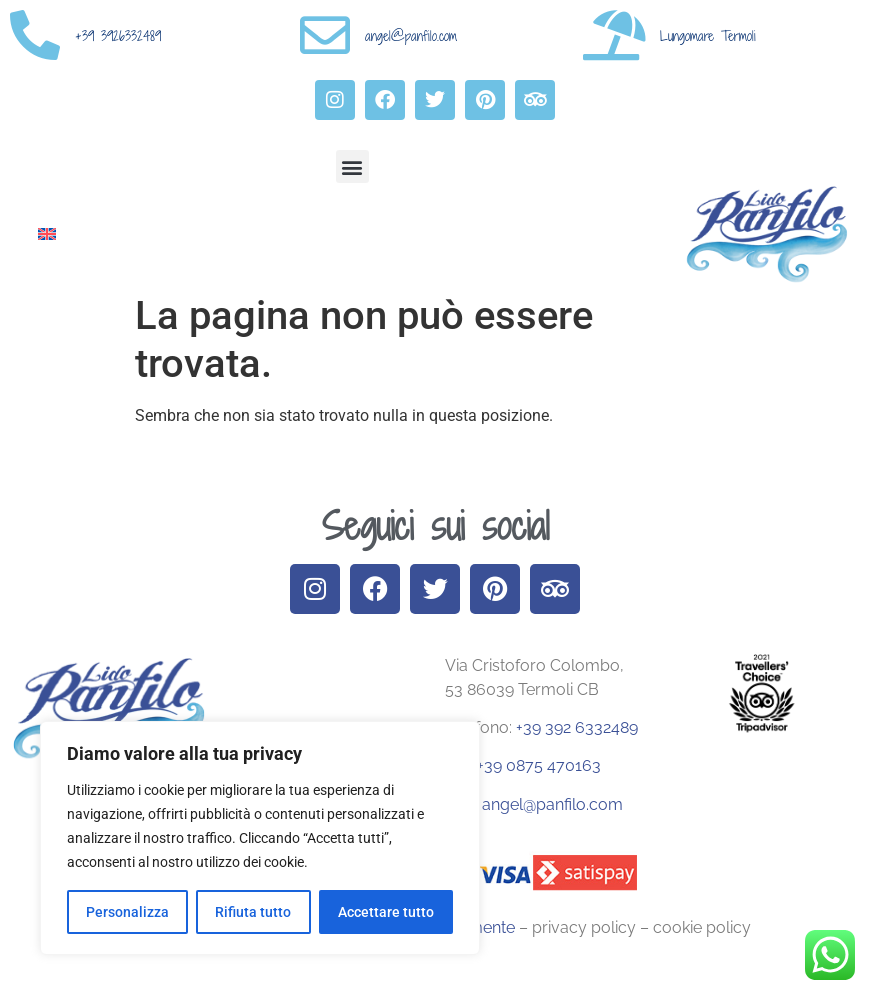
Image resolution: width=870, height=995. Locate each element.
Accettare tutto (386, 912)
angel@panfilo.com (411, 36)
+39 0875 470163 (537, 765)
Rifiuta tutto (253, 912)
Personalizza (127, 912)
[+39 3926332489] (35, 35)
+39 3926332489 (118, 36)
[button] (352, 166)
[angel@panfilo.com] (325, 35)
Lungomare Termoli (708, 36)
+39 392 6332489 (577, 727)
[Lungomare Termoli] (615, 35)
